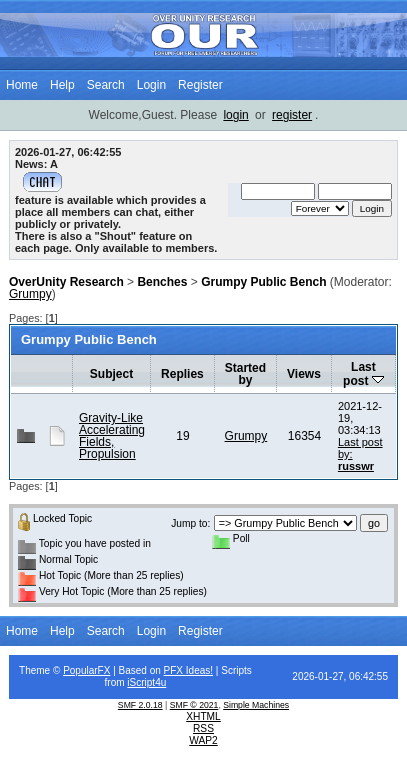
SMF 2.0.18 (140, 705)
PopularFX (86, 670)
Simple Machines (256, 705)
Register (200, 85)
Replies (182, 374)
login (235, 115)
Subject (111, 374)
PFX (175, 670)
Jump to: (190, 523)
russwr (356, 466)
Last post (363, 374)
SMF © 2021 (194, 705)
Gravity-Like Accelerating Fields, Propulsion (112, 436)
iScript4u (146, 682)
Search (106, 85)
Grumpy (30, 294)
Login (151, 85)
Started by (245, 374)
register (292, 115)
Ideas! (199, 670)
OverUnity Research (66, 282)
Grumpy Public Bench (263, 282)
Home (22, 85)
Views (304, 374)
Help (62, 85)
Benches (162, 282)
